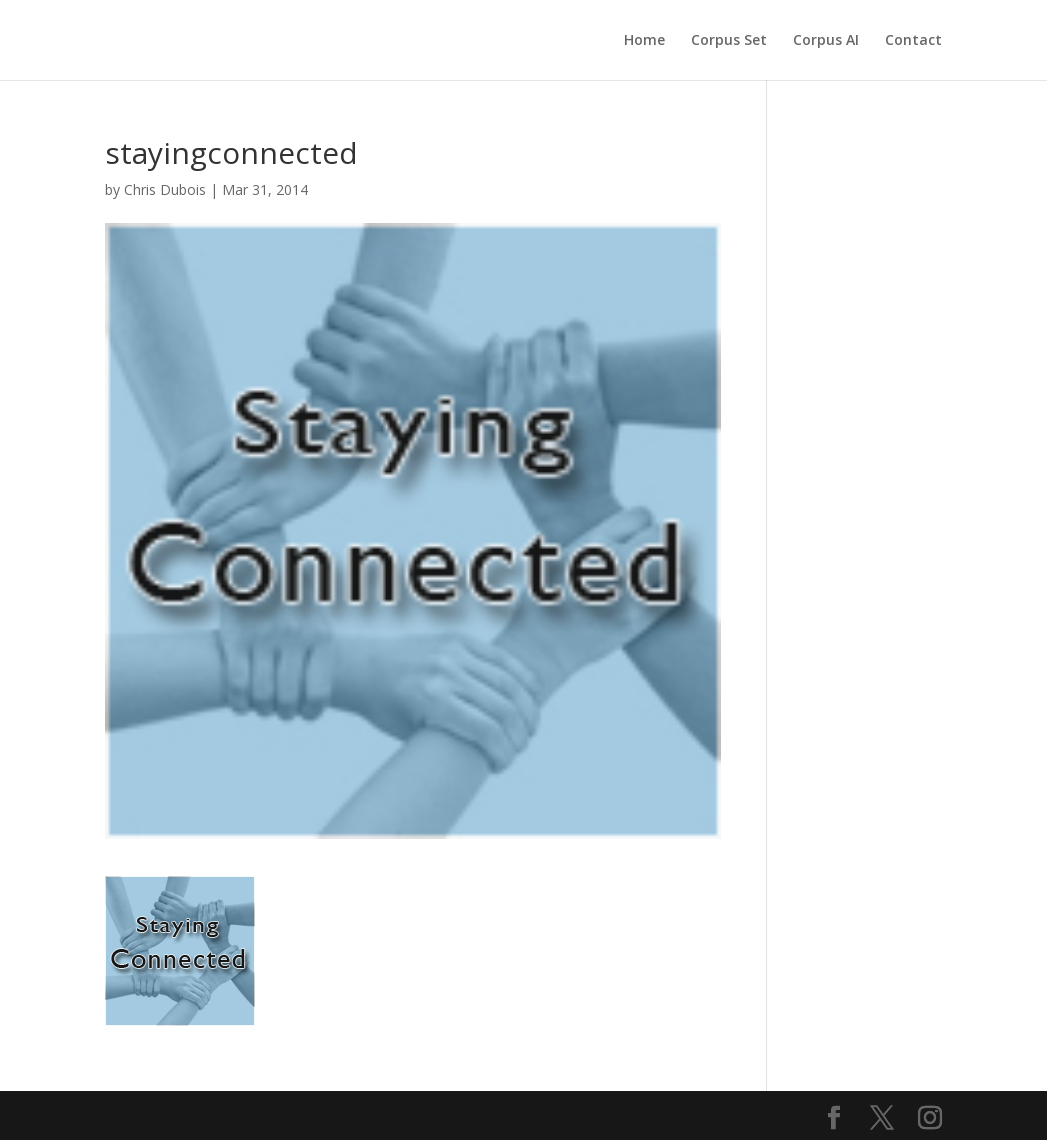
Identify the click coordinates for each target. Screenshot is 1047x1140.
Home (644, 41)
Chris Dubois (165, 189)
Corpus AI (826, 41)
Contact (913, 41)
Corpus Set (729, 41)
